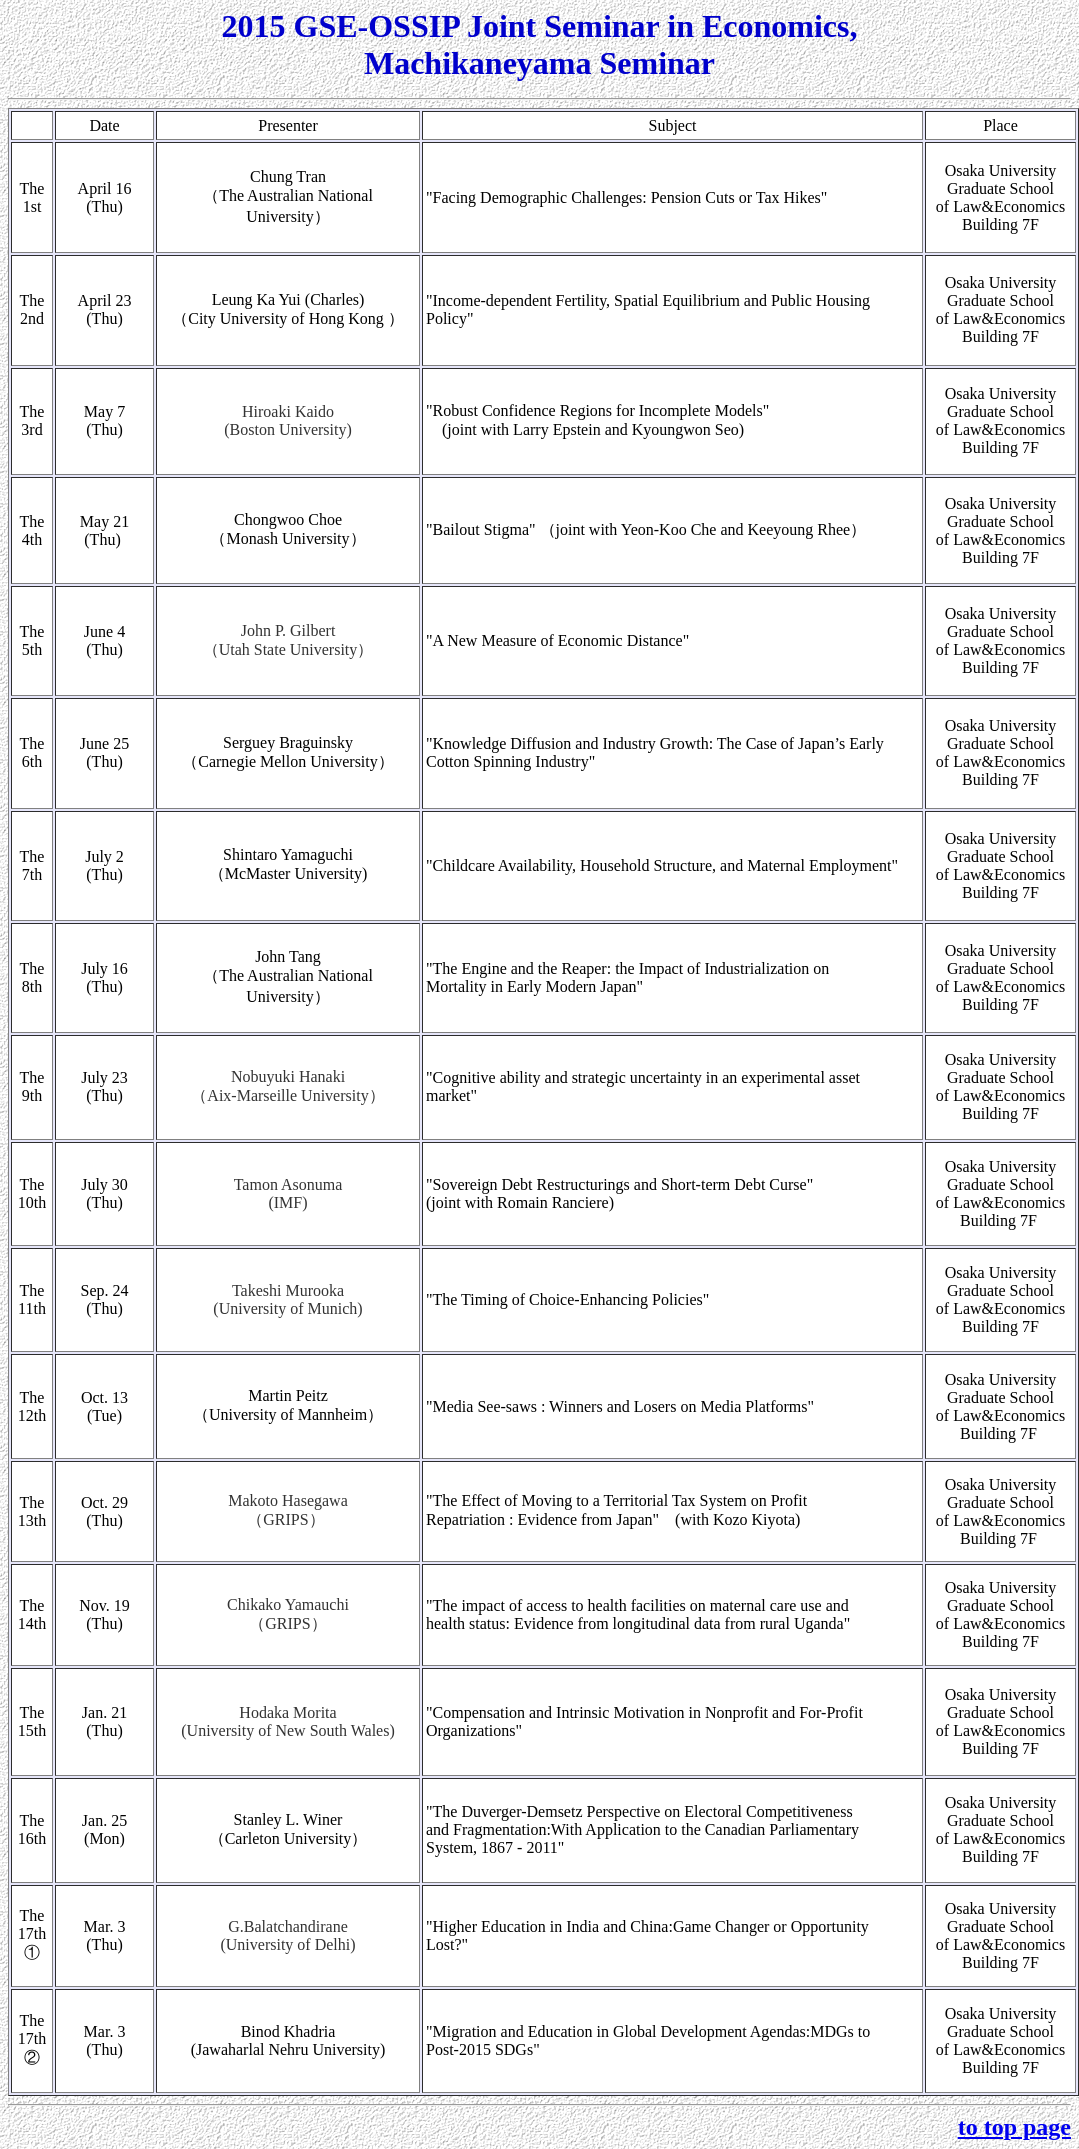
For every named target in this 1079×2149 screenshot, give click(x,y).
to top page (1014, 2127)
